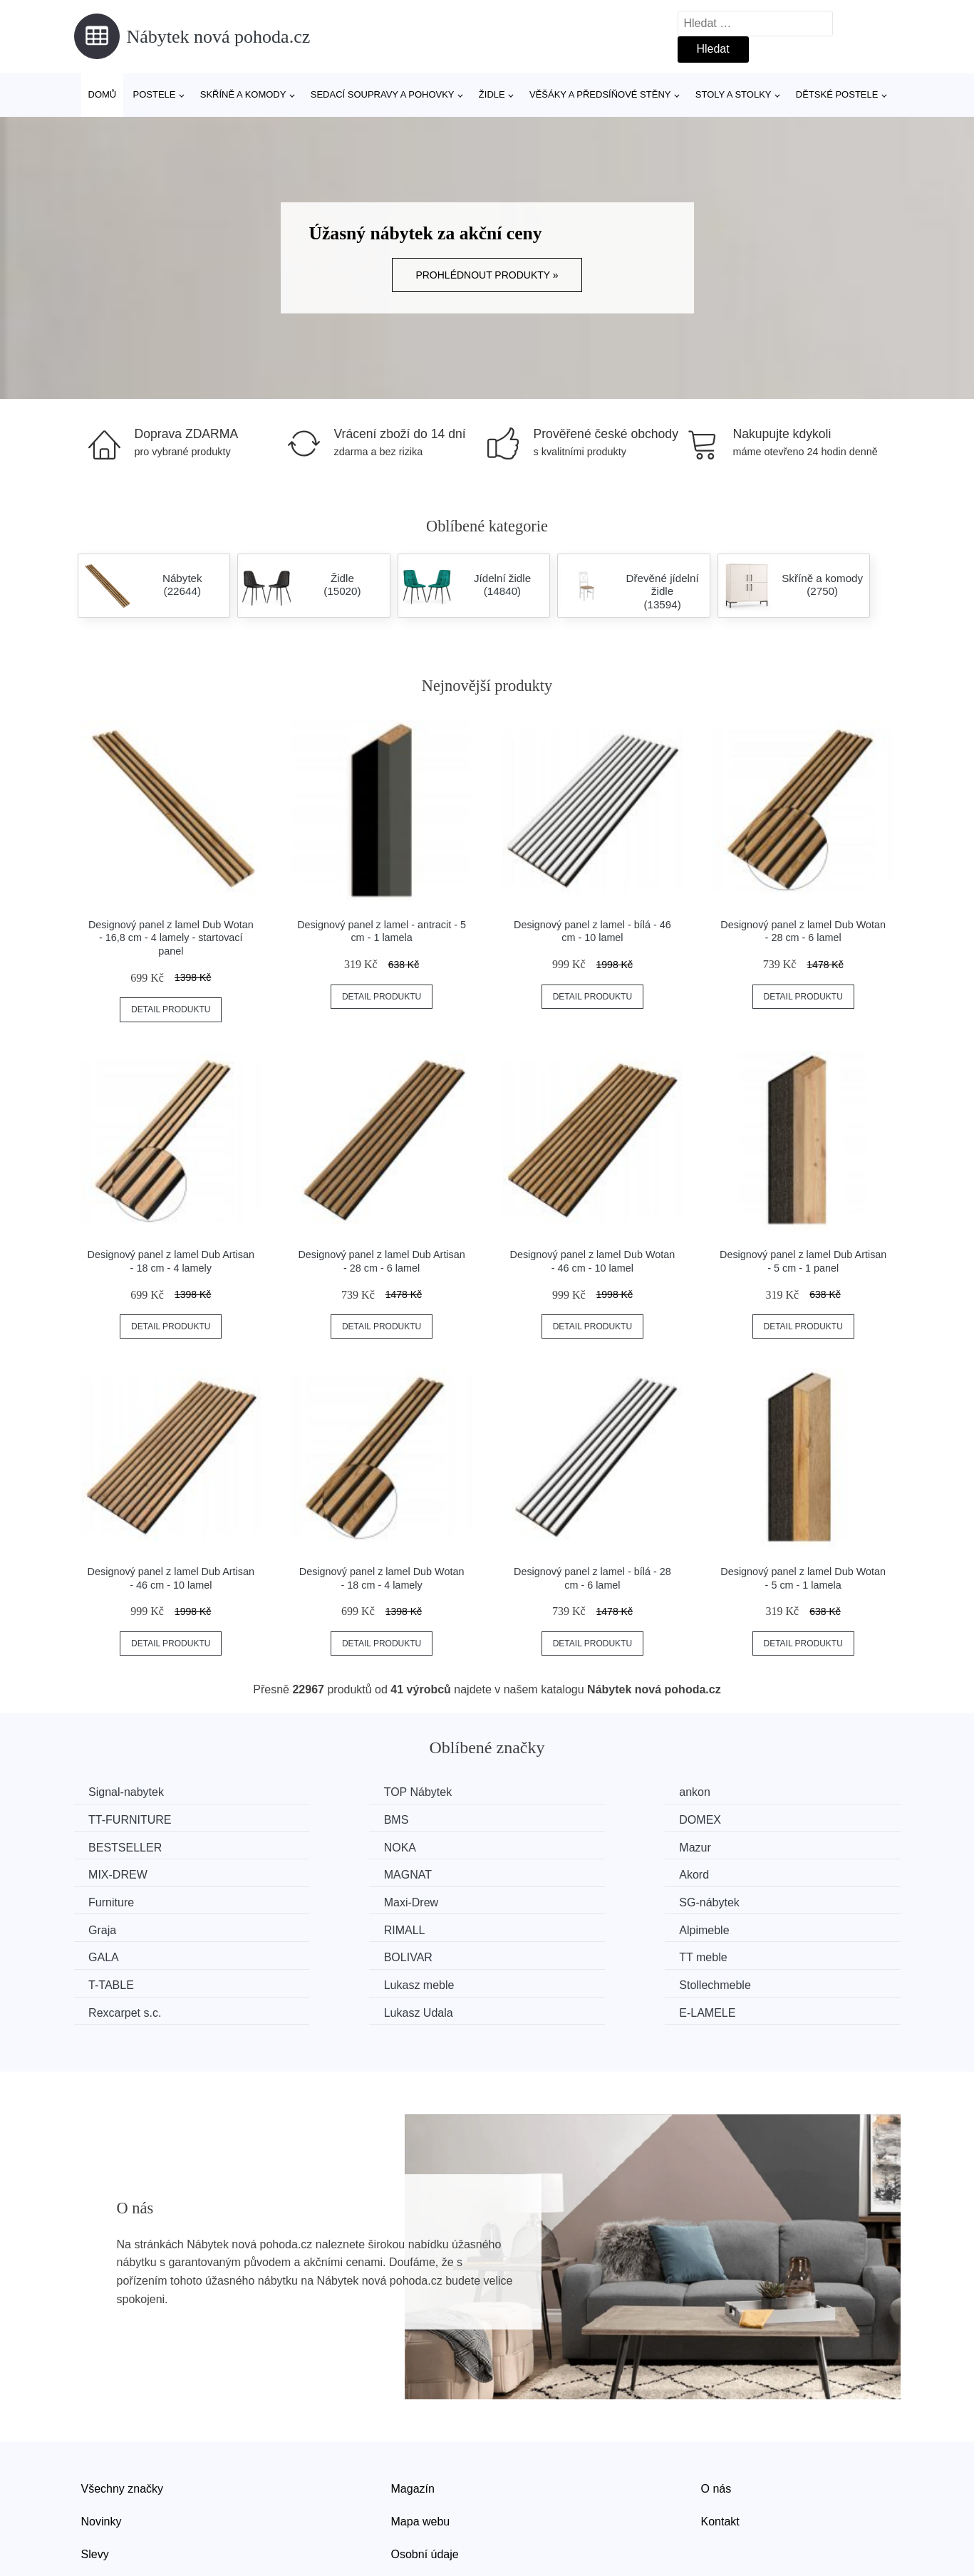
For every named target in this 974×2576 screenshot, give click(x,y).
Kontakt (720, 2461)
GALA (531, 1900)
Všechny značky (122, 2428)
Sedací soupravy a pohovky (383, 94)
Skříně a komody (243, 94)
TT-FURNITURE (769, 1792)
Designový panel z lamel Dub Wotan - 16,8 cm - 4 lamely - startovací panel (171, 938)
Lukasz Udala (444, 1953)
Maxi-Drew (331, 1872)
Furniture (115, 1872)
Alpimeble (328, 1900)
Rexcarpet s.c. (128, 1953)
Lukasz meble (551, 1926)
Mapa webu (420, 2461)
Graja (742, 1872)
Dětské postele (837, 94)
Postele (154, 94)
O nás (716, 2428)
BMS (104, 1819)
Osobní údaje (425, 2493)
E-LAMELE (756, 1953)
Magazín (413, 2428)
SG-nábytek (546, 1872)
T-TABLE (326, 1926)
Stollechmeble (764, 1926)
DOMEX (325, 1819)
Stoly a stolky (733, 94)
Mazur (107, 1845)
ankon (531, 1792)
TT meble (116, 1926)
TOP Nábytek (337, 1792)
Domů (102, 94)
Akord (743, 1845)
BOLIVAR (752, 1900)
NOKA (744, 1819)
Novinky (101, 2461)
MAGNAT (540, 1845)
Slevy (95, 2493)
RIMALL (112, 1900)
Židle (492, 94)
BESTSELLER (552, 1819)
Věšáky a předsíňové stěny (599, 94)
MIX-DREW (333, 1845)
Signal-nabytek (129, 1792)
